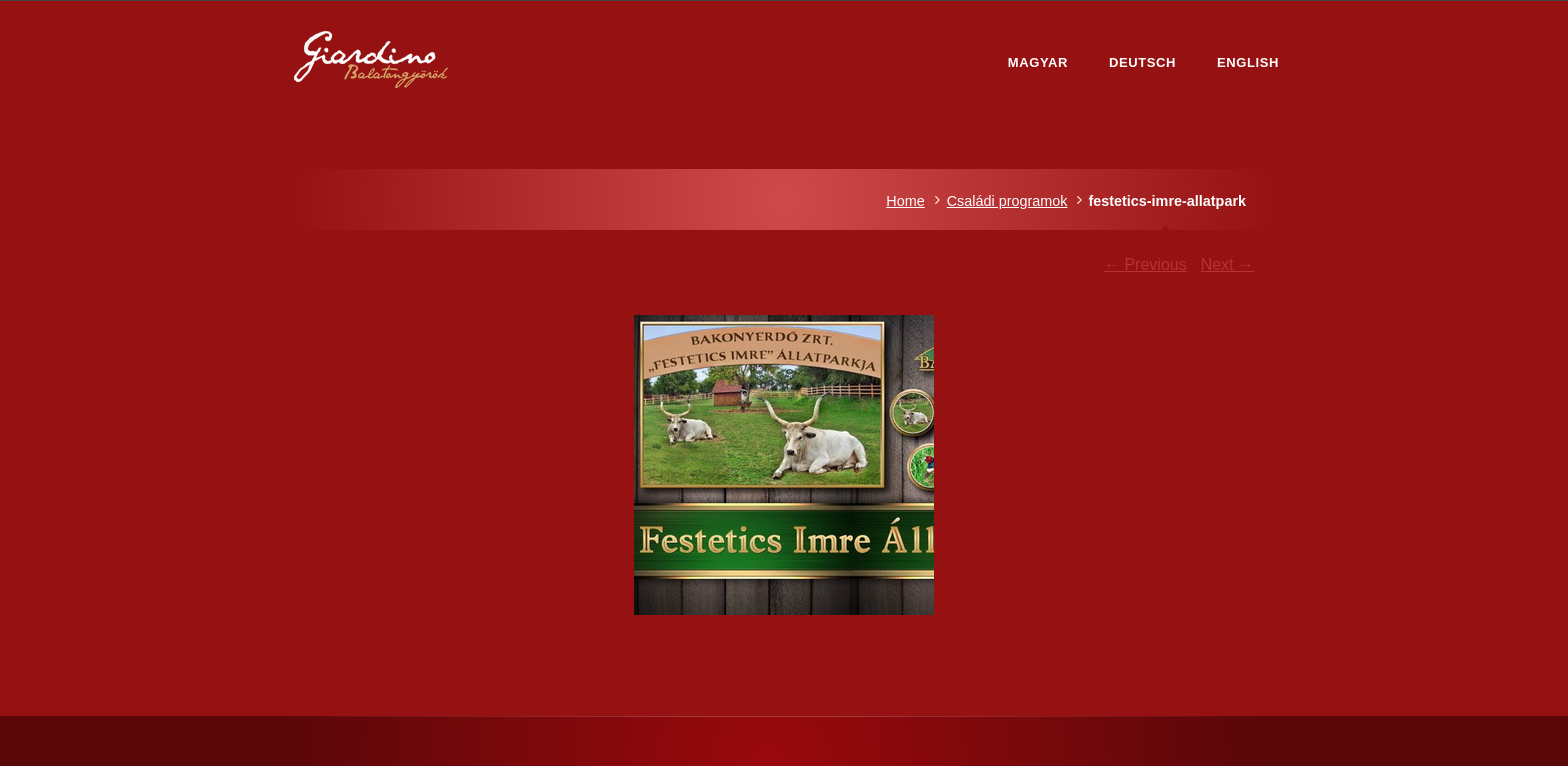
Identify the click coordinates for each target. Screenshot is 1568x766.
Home (905, 201)
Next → (1227, 264)
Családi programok (1007, 201)
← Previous (1145, 264)
